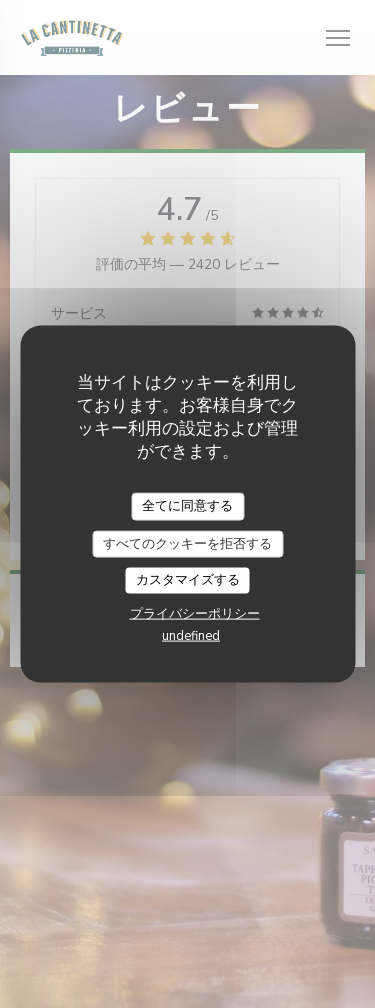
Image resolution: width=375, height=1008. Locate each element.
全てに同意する (187, 506)
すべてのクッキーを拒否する (187, 543)
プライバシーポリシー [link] (195, 613)
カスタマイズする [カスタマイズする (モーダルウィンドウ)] (188, 580)
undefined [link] (191, 635)
